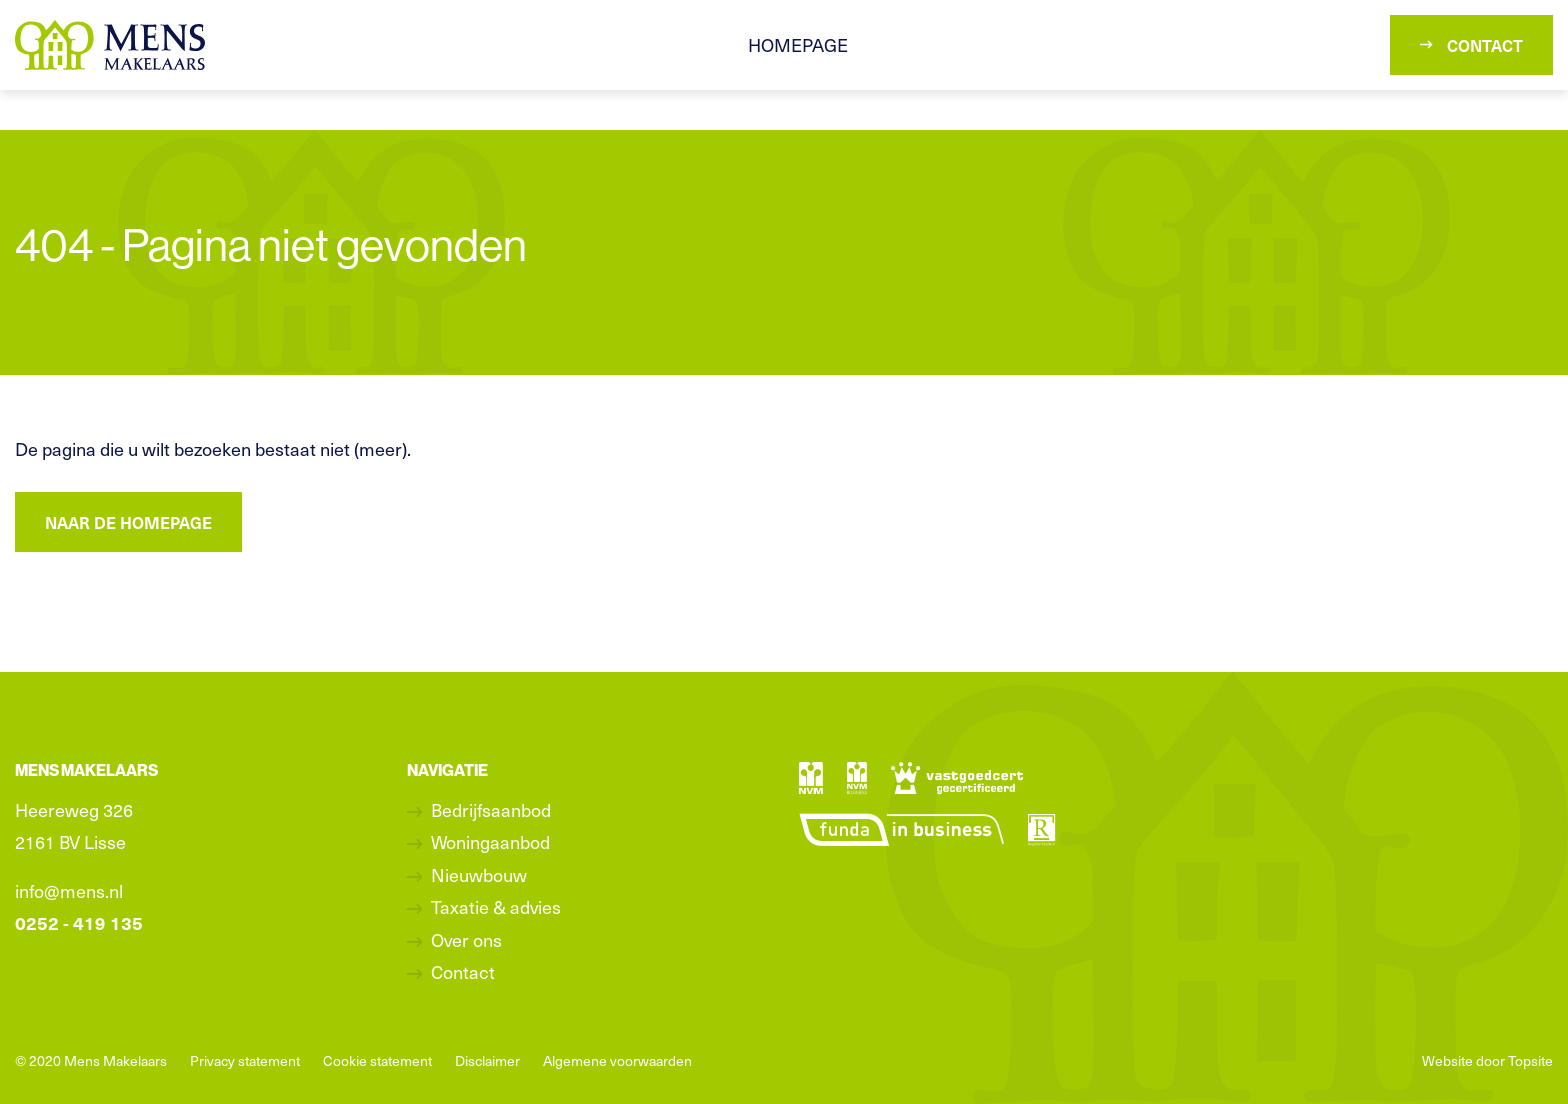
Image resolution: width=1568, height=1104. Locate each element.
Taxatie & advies (496, 906)
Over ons (466, 939)
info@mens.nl (69, 890)
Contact (1471, 45)
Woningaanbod (490, 841)
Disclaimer (487, 1060)
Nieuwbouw (479, 874)
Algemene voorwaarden (617, 1060)
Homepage (798, 44)
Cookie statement (377, 1060)
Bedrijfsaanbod (491, 809)
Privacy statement (245, 1060)
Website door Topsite (1487, 1060)
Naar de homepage (128, 522)
